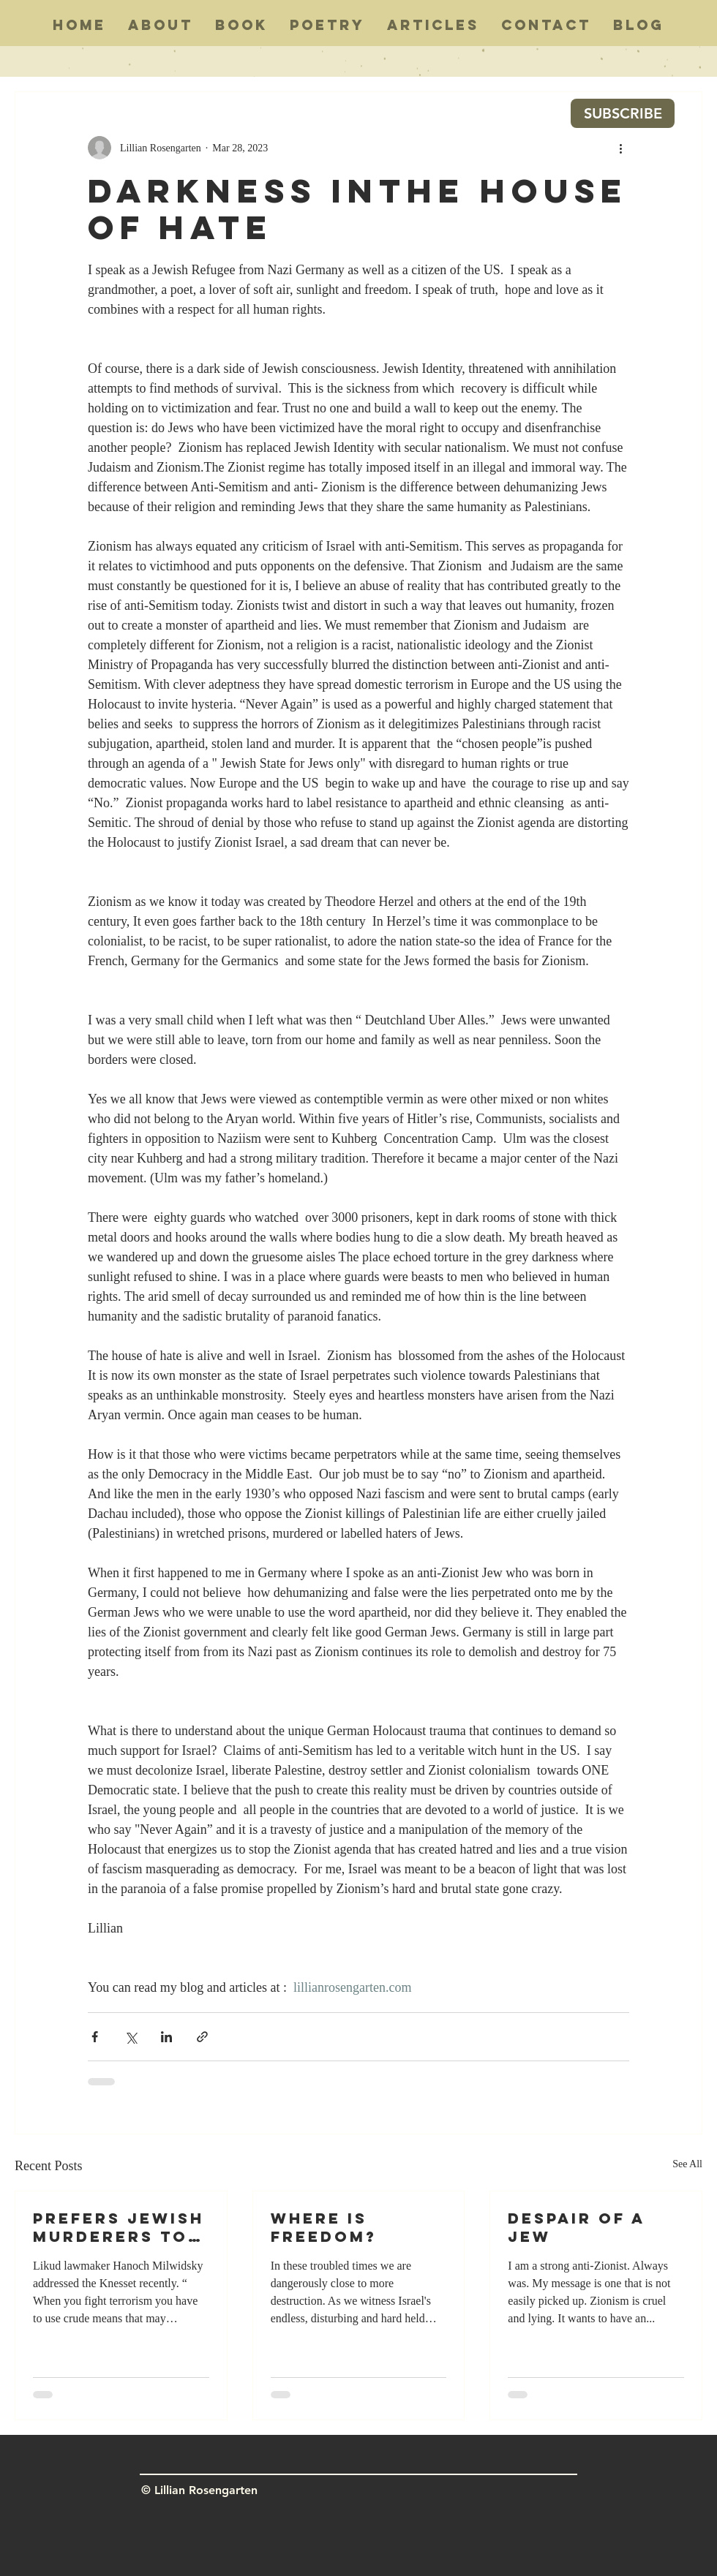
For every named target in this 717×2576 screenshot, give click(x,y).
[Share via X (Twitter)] (131, 2037)
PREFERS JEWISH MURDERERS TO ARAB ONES (118, 2227)
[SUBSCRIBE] (623, 113)
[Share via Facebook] (95, 2037)
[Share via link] (202, 2037)
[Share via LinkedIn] (166, 2037)
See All (687, 2163)
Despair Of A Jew (576, 2227)
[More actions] (620, 147)
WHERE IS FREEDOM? (324, 2227)
